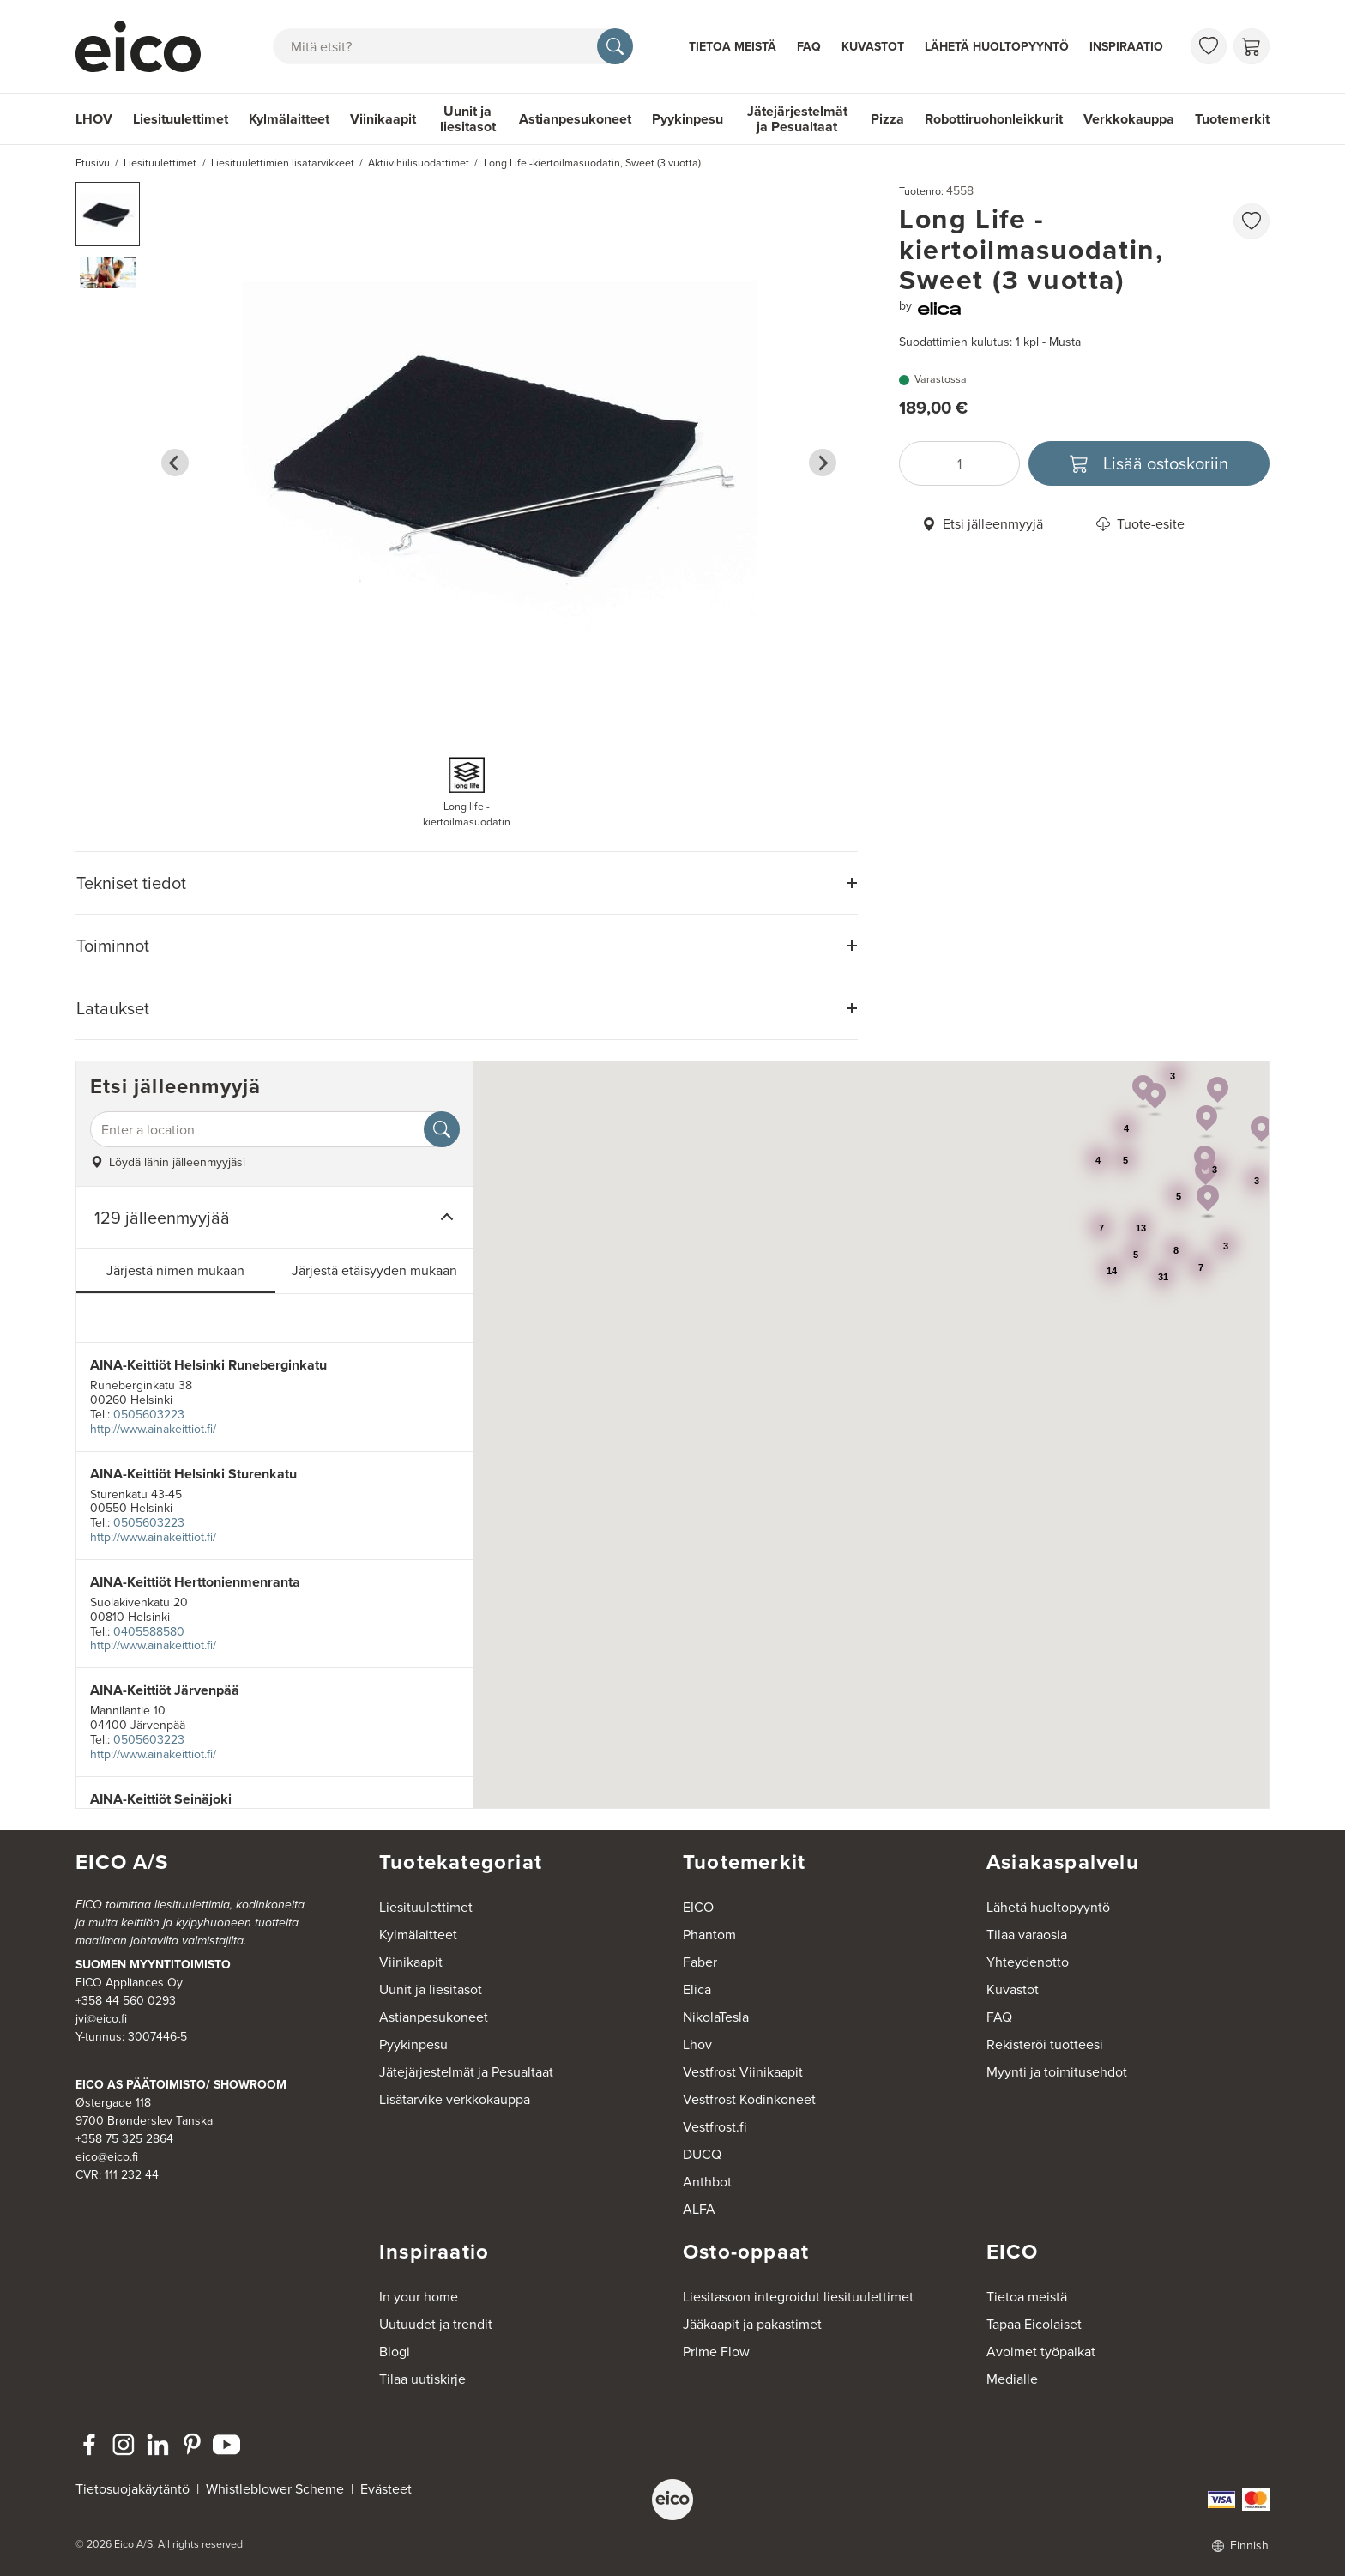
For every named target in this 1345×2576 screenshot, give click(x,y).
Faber (700, 1962)
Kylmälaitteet (289, 119)
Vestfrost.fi (715, 2127)
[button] (107, 214)
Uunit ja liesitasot (468, 118)
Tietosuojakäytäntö (132, 2489)
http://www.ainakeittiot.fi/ (153, 1429)
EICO (698, 1907)
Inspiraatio (1126, 46)
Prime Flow (716, 2351)
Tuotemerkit (1232, 119)
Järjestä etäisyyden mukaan (374, 1270)
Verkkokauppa (1128, 119)
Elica (697, 1989)
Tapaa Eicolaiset (1034, 2324)
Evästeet (386, 2489)
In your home (418, 2297)
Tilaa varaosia (1026, 1934)
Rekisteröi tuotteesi (1044, 2044)
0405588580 (148, 1632)
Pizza (887, 119)
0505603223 (148, 1415)
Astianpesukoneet (575, 119)
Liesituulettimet (180, 119)
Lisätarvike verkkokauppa (454, 2099)
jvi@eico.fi (101, 2019)
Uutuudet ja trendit (435, 2324)
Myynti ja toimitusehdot (1056, 2072)
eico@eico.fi (106, 2157)
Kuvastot (872, 46)
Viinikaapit (383, 119)
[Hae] (615, 46)
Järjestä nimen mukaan (175, 1270)
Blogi (394, 2351)
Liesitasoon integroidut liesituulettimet (798, 2297)
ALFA (699, 2209)
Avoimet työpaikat (1040, 2351)
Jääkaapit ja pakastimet (752, 2324)
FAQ (809, 46)
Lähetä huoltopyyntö (997, 46)
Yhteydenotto (1027, 1962)
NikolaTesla (716, 2017)
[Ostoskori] (1251, 46)
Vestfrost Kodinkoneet (749, 2099)
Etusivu (92, 163)
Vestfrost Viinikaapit (743, 2072)
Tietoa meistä (732, 46)
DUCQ (702, 2154)
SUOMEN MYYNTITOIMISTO (153, 1964)
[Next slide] (822, 462)
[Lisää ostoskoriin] (1149, 463)
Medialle (1012, 2379)
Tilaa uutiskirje (422, 2379)
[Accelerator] (145, 46)
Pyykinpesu (687, 119)
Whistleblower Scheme (275, 2489)
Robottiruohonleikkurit (994, 119)
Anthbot (707, 2182)
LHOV (93, 119)
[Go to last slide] (175, 462)
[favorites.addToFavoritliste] (1251, 221)
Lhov (697, 2044)
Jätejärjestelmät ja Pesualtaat (797, 118)
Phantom (709, 1934)
